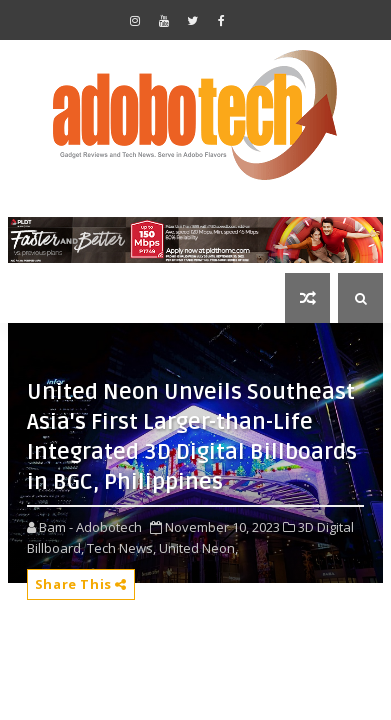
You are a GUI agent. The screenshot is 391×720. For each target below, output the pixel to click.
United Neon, (198, 548)
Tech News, (121, 548)
